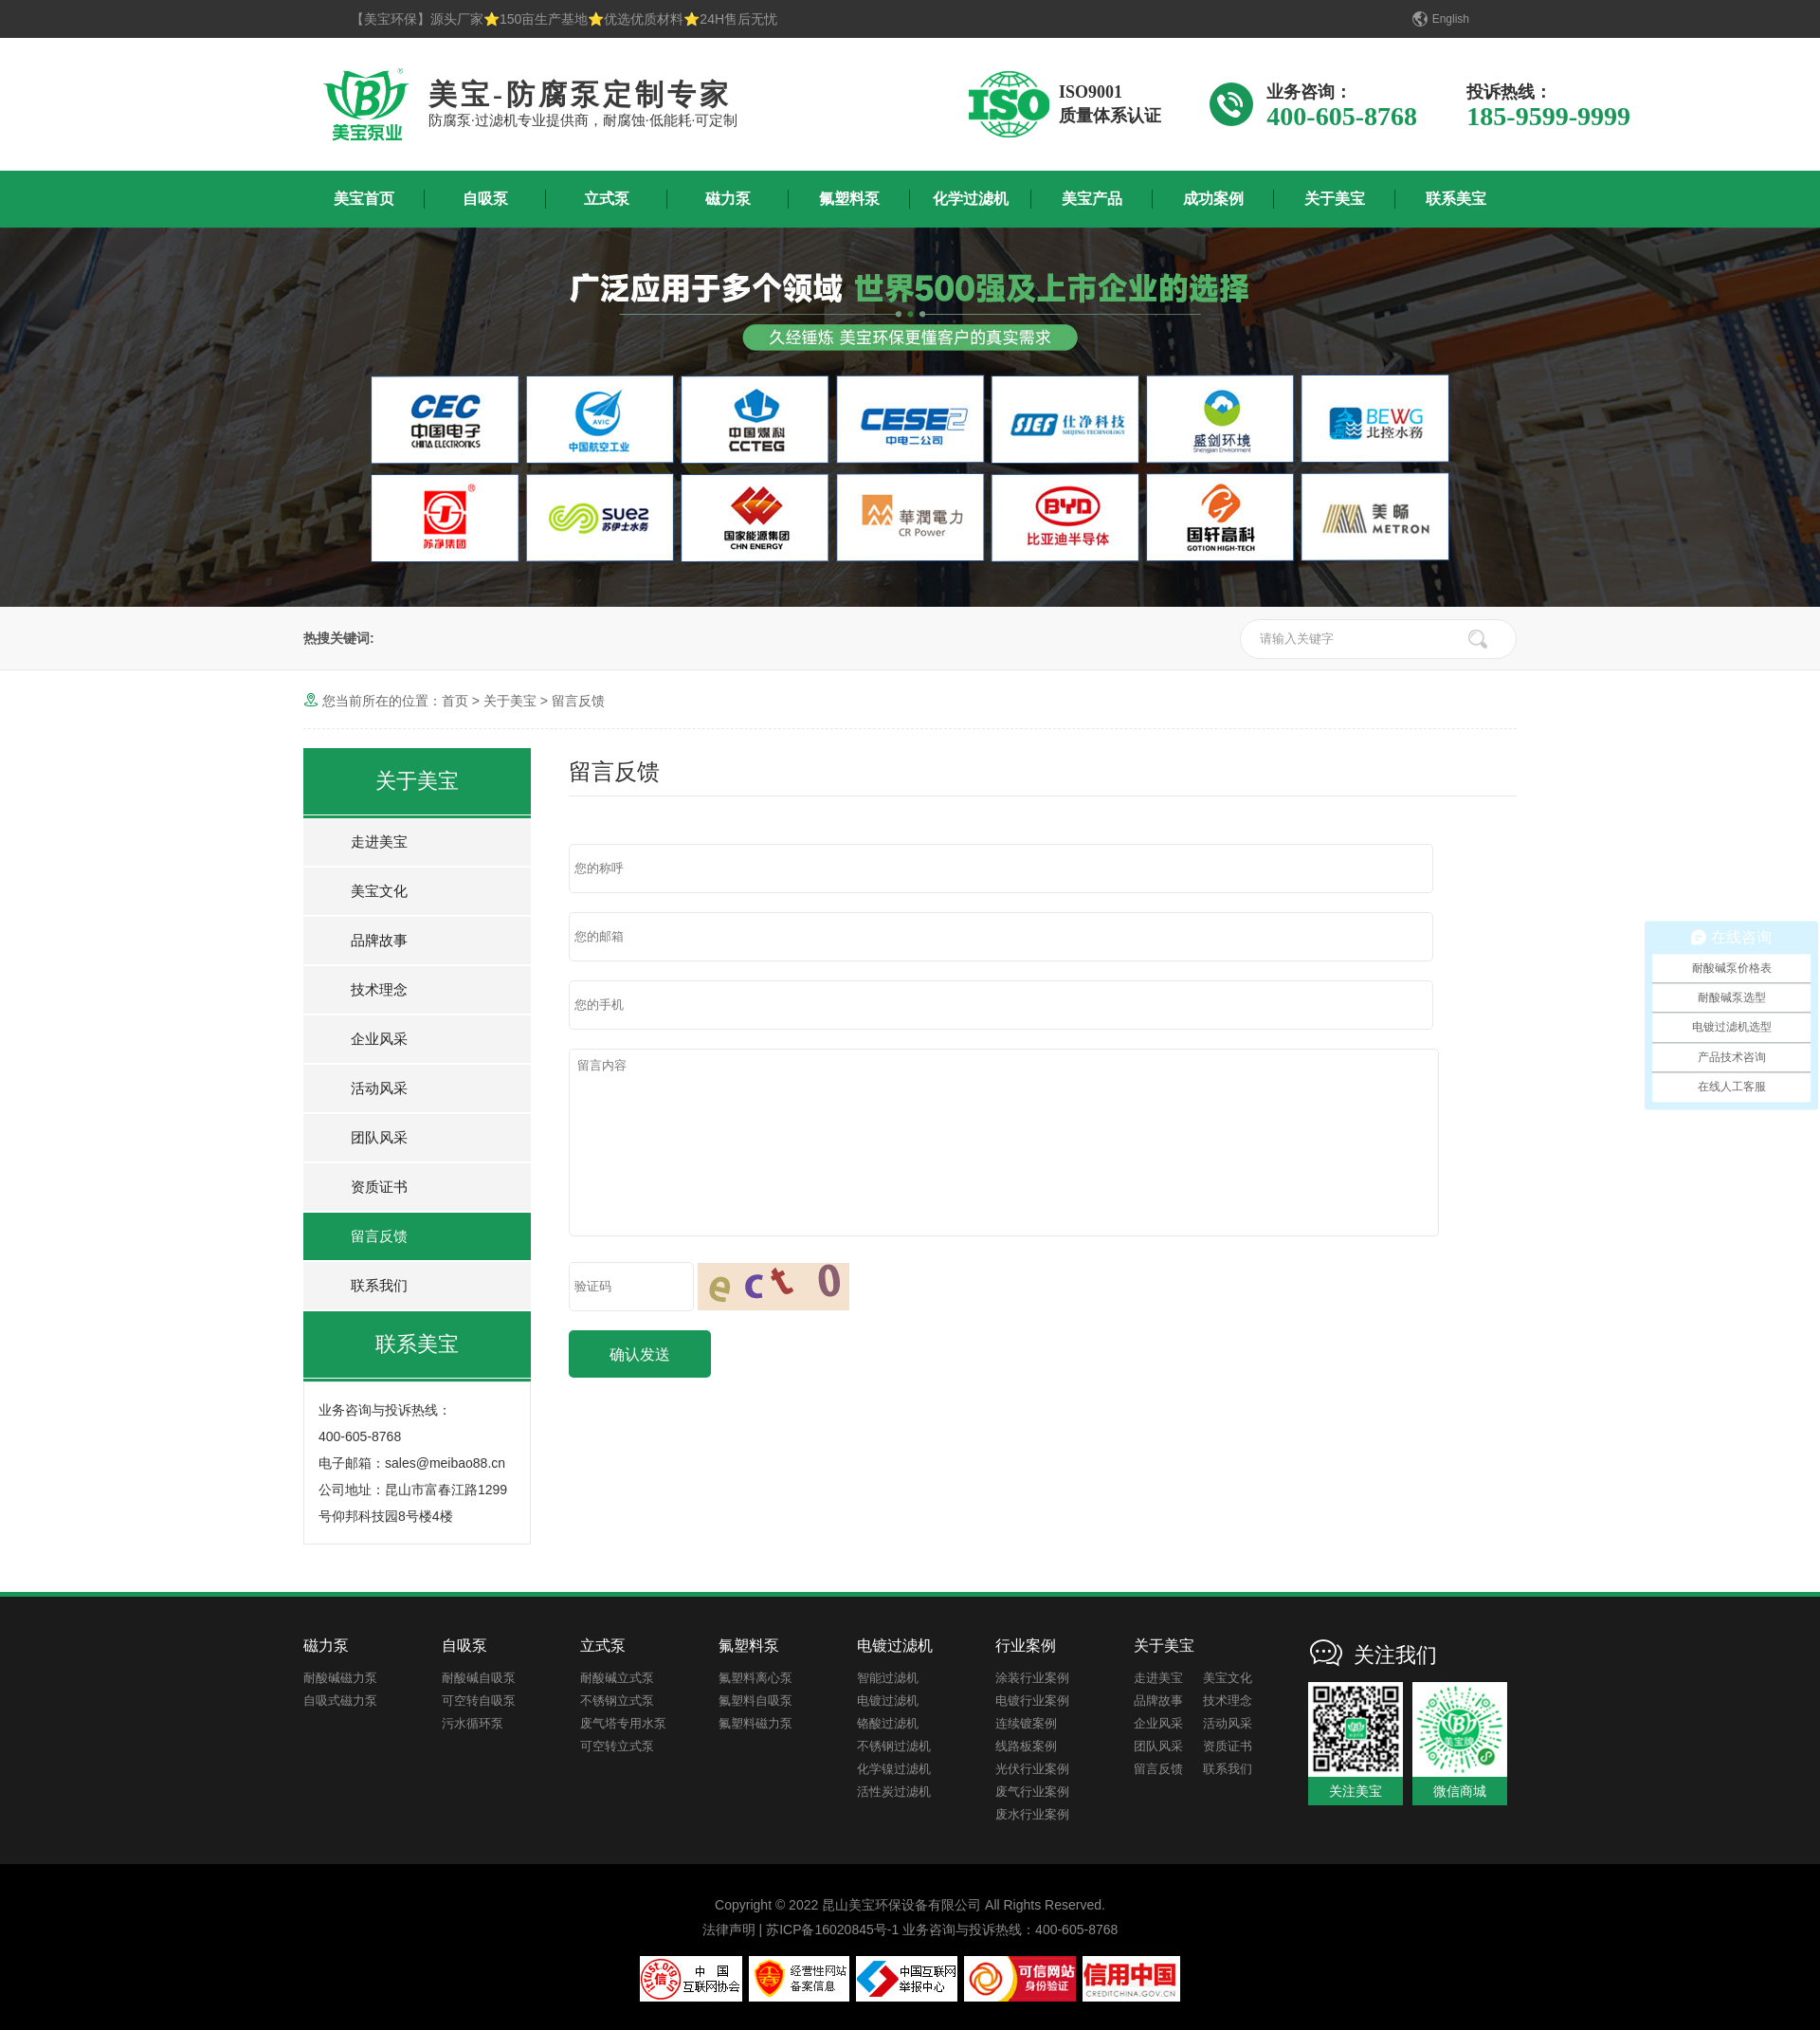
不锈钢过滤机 (894, 1746)
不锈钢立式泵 (617, 1700)
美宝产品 (1092, 199)
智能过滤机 (888, 1678)
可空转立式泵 (617, 1746)
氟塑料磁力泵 (755, 1723)
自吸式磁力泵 (340, 1700)
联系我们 (379, 1285)
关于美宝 (1334, 199)
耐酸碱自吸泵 (479, 1678)
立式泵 (606, 199)
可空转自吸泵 (479, 1700)
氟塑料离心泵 (755, 1678)
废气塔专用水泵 (623, 1723)
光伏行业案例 (1032, 1769)
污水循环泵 (472, 1723)
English (1450, 19)
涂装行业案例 (1032, 1678)
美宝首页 (364, 199)
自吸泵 (485, 199)
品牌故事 (379, 940)
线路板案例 (1026, 1746)
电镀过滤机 (888, 1700)
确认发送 (640, 1354)
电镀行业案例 (1032, 1700)
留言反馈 (578, 700)
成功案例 (1213, 199)
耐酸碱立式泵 (617, 1678)
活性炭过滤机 (894, 1791)
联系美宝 (1456, 199)
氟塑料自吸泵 (755, 1700)
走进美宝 (379, 841)
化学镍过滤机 (894, 1769)
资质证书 (379, 1187)
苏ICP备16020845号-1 (832, 1929)
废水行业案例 (1032, 1814)
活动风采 (379, 1088)
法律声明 (728, 1929)
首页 (455, 700)
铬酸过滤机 (888, 1723)
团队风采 (379, 1137)
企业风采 (379, 1039)
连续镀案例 (1026, 1723)
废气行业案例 (1032, 1791)
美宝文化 (379, 891)
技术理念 (379, 989)
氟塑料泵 (849, 199)
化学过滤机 (971, 199)
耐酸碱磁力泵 (340, 1678)
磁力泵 (728, 199)
